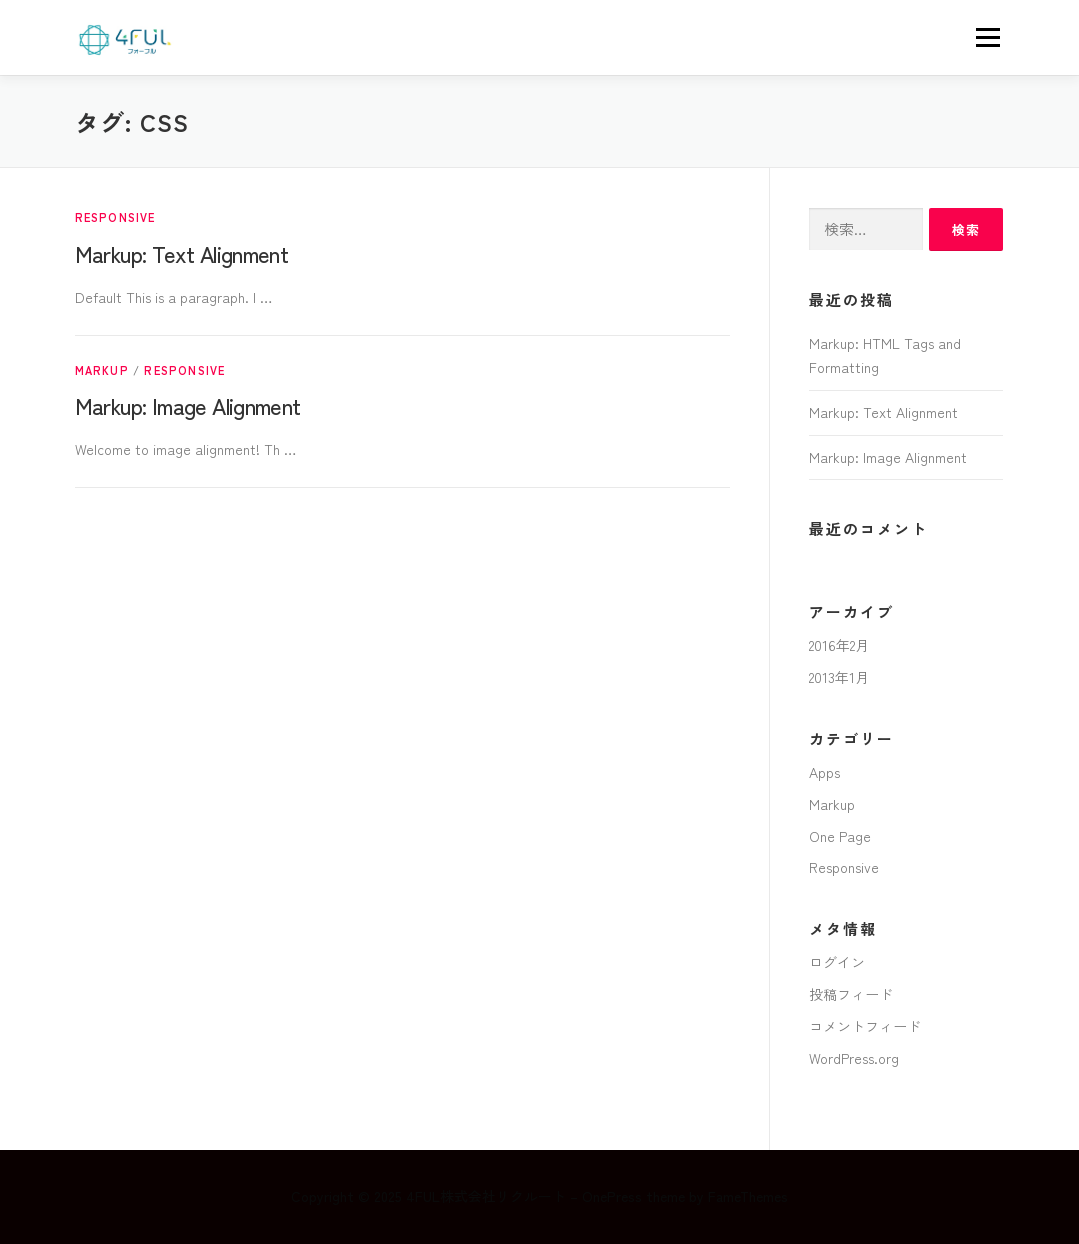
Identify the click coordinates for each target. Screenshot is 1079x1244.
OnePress (612, 1196)
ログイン (837, 962)
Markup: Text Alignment (182, 253)
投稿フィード (851, 994)
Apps (824, 772)
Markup (102, 370)
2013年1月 (839, 677)
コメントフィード (865, 1026)
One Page (840, 836)
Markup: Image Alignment (188, 405)
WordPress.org (854, 1058)
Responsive (115, 217)
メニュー (987, 37)
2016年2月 (839, 645)
